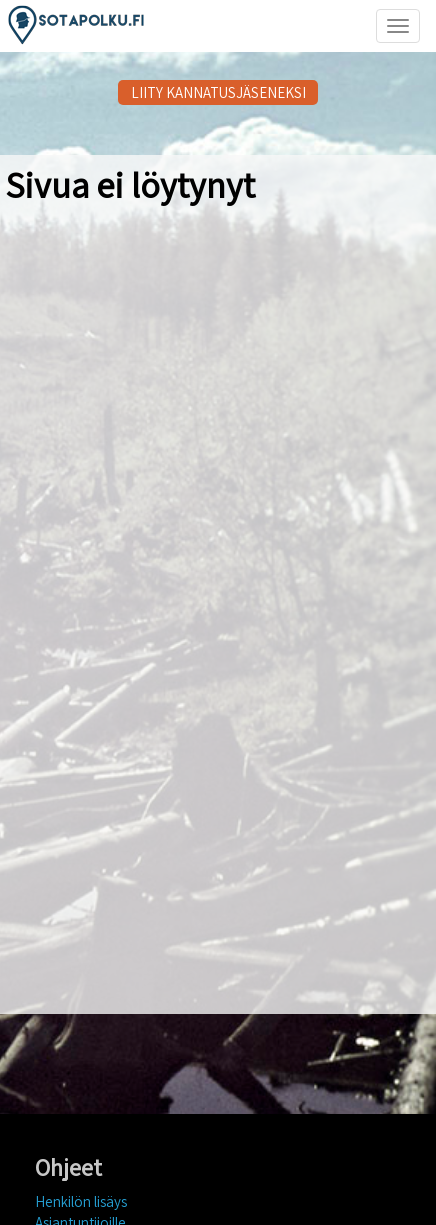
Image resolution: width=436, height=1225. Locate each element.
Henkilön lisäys (81, 1201)
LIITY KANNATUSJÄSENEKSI (218, 92)
